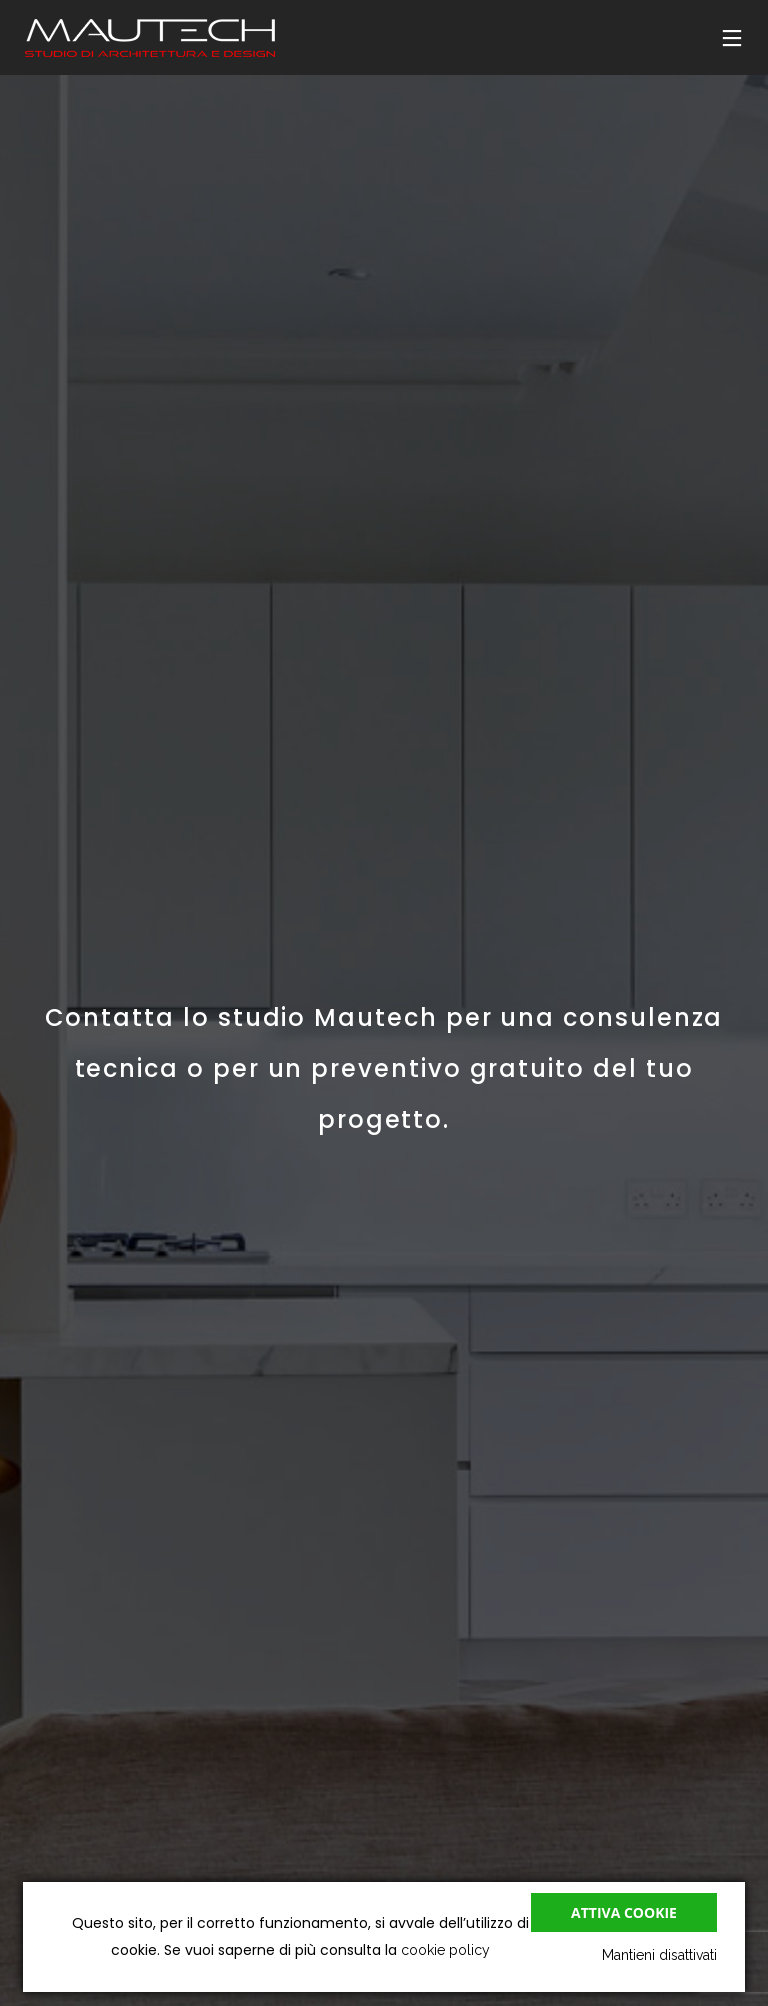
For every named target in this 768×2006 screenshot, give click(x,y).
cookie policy (445, 1950)
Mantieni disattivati (659, 1955)
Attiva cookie (624, 1912)
